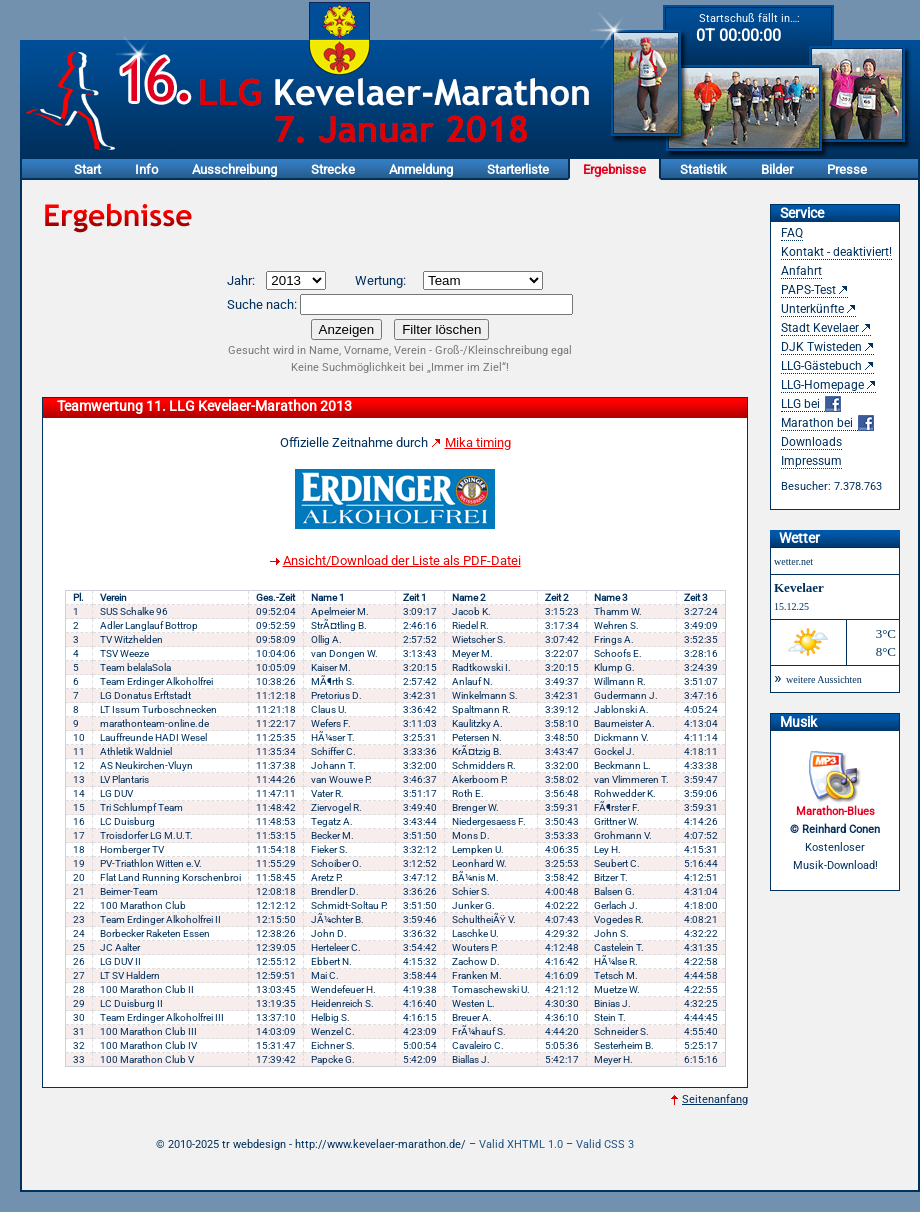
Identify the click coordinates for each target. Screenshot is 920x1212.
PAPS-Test (808, 290)
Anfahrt (801, 271)
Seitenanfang (715, 1099)
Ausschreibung (234, 169)
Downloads (811, 442)
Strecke (333, 169)
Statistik (703, 169)
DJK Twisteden (821, 347)
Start (87, 169)
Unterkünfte (812, 309)
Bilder (777, 169)
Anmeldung (421, 169)
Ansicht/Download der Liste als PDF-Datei (402, 560)
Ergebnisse (614, 169)
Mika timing (478, 442)
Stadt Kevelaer (820, 328)
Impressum (811, 461)
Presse (847, 169)
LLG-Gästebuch (821, 366)
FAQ (792, 233)
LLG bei (811, 404)
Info (146, 169)
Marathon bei (827, 423)
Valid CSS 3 (605, 1144)
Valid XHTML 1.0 (521, 1144)
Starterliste (518, 169)
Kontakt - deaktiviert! (836, 252)
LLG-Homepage (822, 385)
